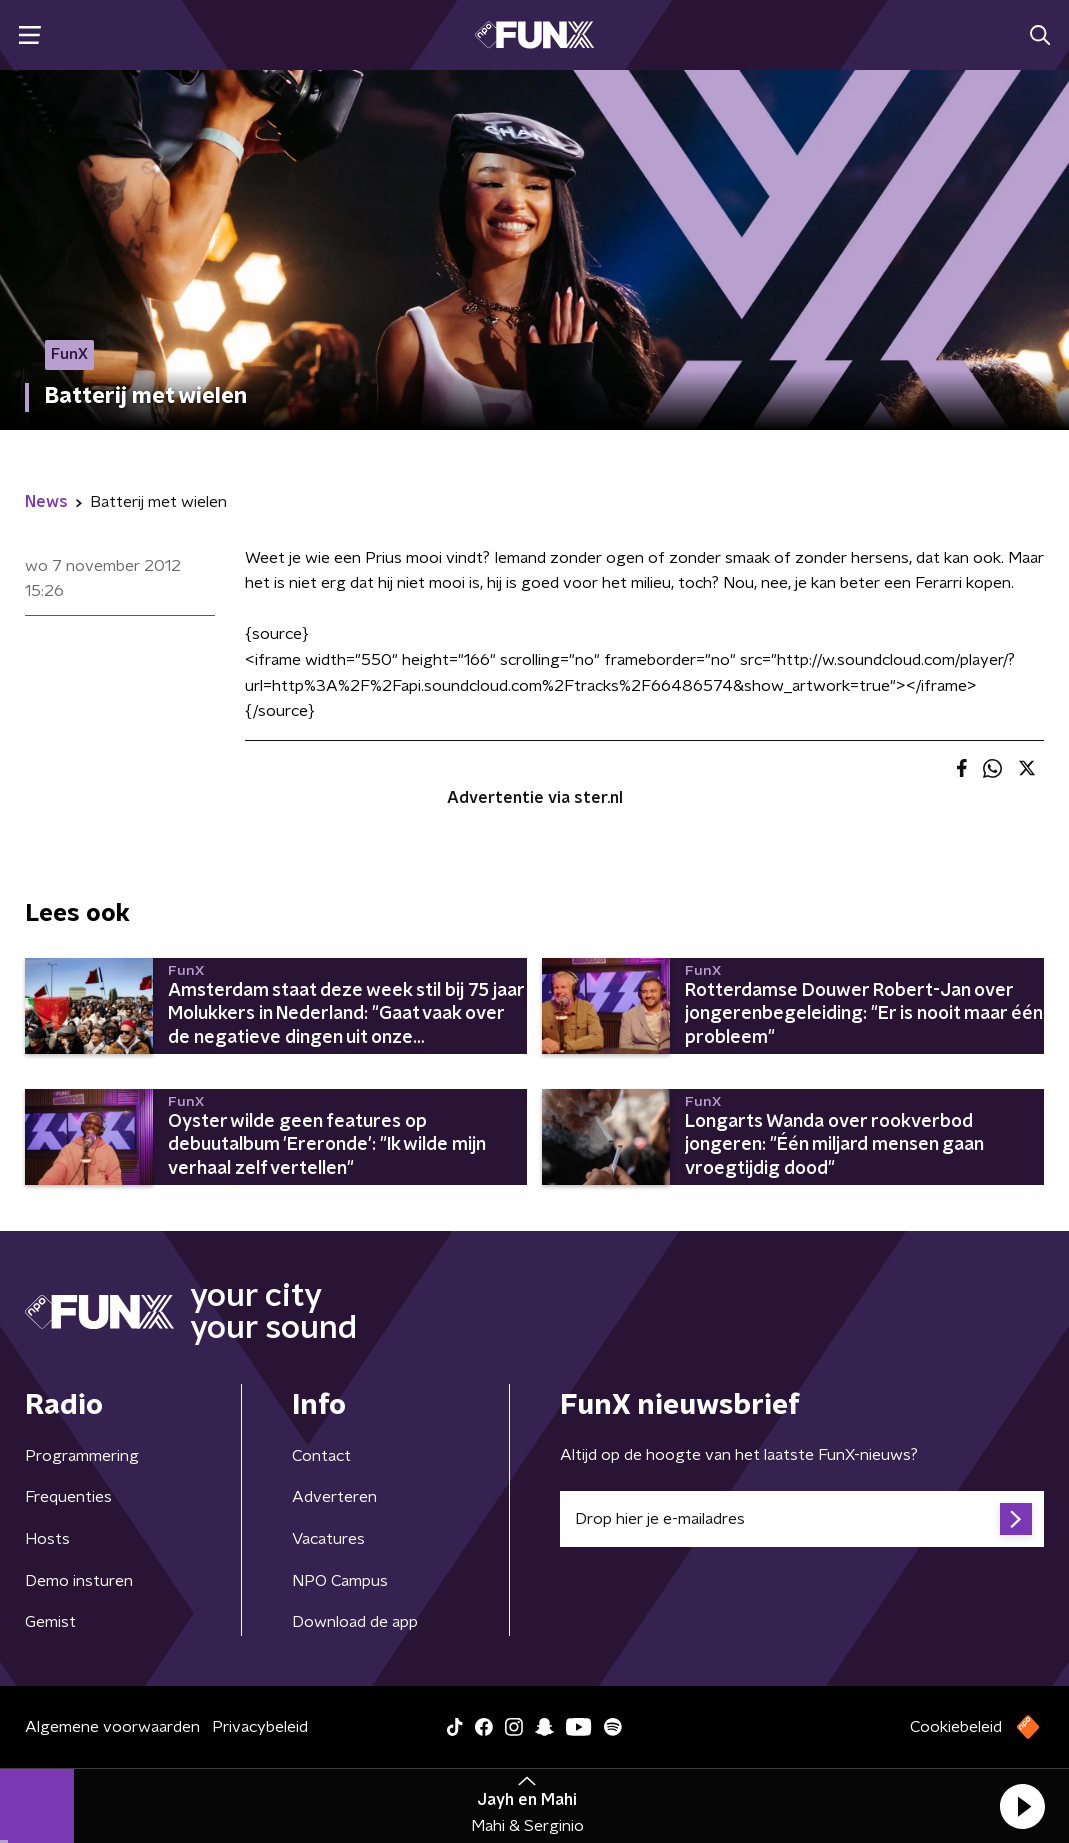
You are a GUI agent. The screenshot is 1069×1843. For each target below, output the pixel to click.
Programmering (82, 1456)
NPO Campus (340, 1581)
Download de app (355, 1622)
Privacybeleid (260, 1727)
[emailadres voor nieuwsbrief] (802, 1519)
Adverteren (334, 1497)
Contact (321, 1456)
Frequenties (68, 1497)
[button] (1022, 1806)
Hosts (47, 1539)
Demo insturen (79, 1581)
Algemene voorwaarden (112, 1727)
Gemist (50, 1622)
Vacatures (328, 1539)
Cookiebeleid (956, 1727)
